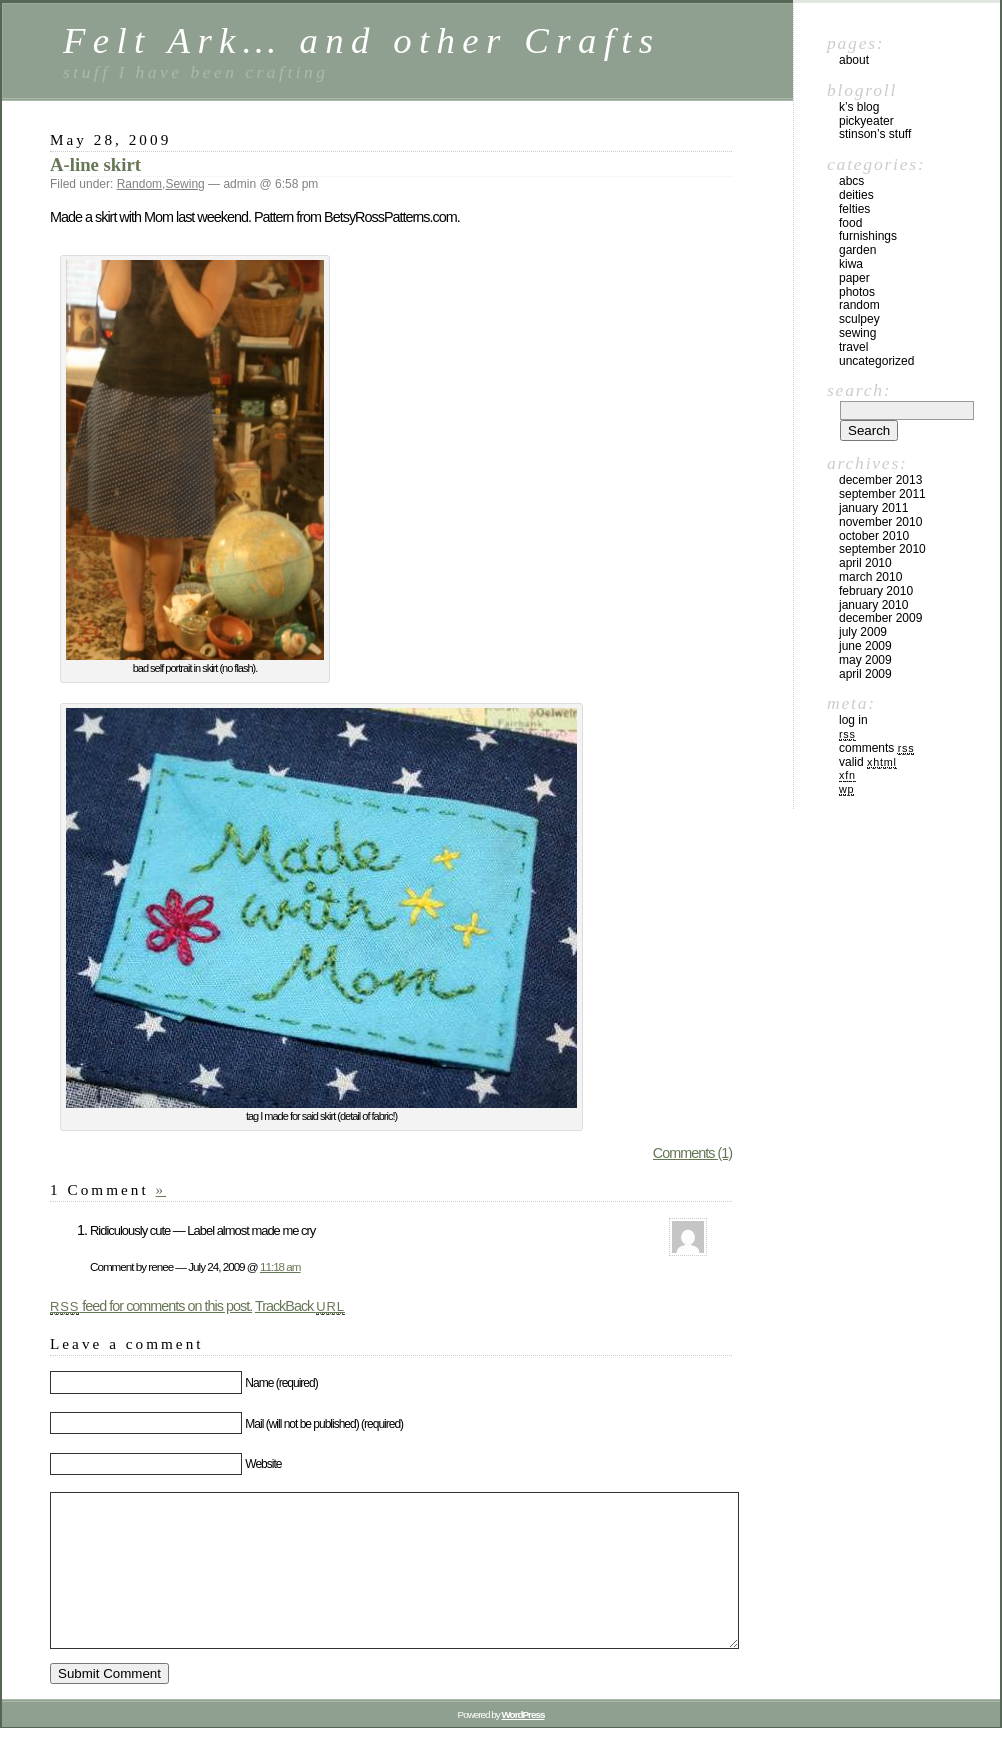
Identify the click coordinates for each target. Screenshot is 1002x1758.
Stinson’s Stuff (875, 134)
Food (850, 223)
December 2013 (880, 480)
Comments (876, 748)
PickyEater (866, 121)
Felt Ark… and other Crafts (362, 40)
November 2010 (880, 522)
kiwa (851, 264)
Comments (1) (692, 1153)
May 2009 (865, 660)
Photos (857, 292)
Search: (859, 390)
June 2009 (865, 646)
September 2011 (882, 494)
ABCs (851, 181)
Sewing (184, 184)
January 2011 (873, 508)
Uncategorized (876, 361)
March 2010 (870, 577)
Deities (856, 195)
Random (139, 184)
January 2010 (873, 605)
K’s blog (859, 107)
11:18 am (280, 1266)
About (854, 60)
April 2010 (865, 563)
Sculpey (859, 319)
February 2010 (876, 591)
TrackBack (300, 1306)
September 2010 (882, 549)
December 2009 (880, 618)
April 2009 (865, 674)
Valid (868, 762)
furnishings (868, 236)
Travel (853, 347)
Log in (853, 720)
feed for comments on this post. (151, 1306)
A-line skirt (95, 164)
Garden (857, 250)
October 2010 (874, 536)
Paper (854, 278)
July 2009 (863, 632)
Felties (854, 209)
